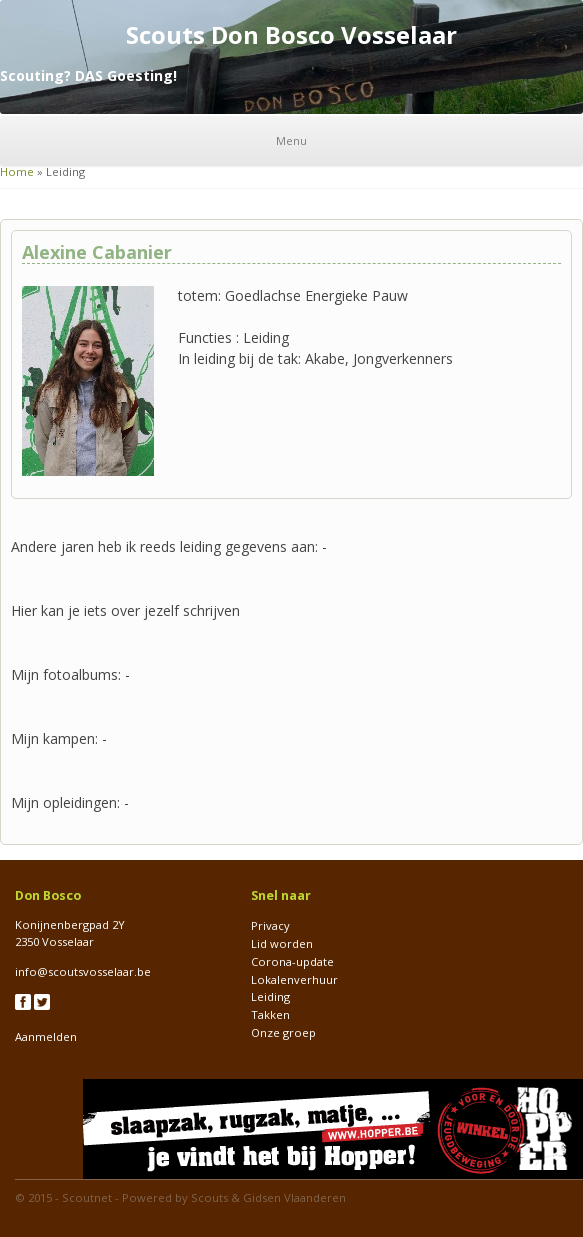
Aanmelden (46, 1036)
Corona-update (292, 961)
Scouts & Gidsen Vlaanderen (268, 1197)
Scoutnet (87, 1197)
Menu (291, 140)
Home (17, 171)
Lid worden (282, 943)
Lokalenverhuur (294, 979)
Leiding (270, 996)
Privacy (270, 925)
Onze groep (283, 1032)
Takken (270, 1014)
